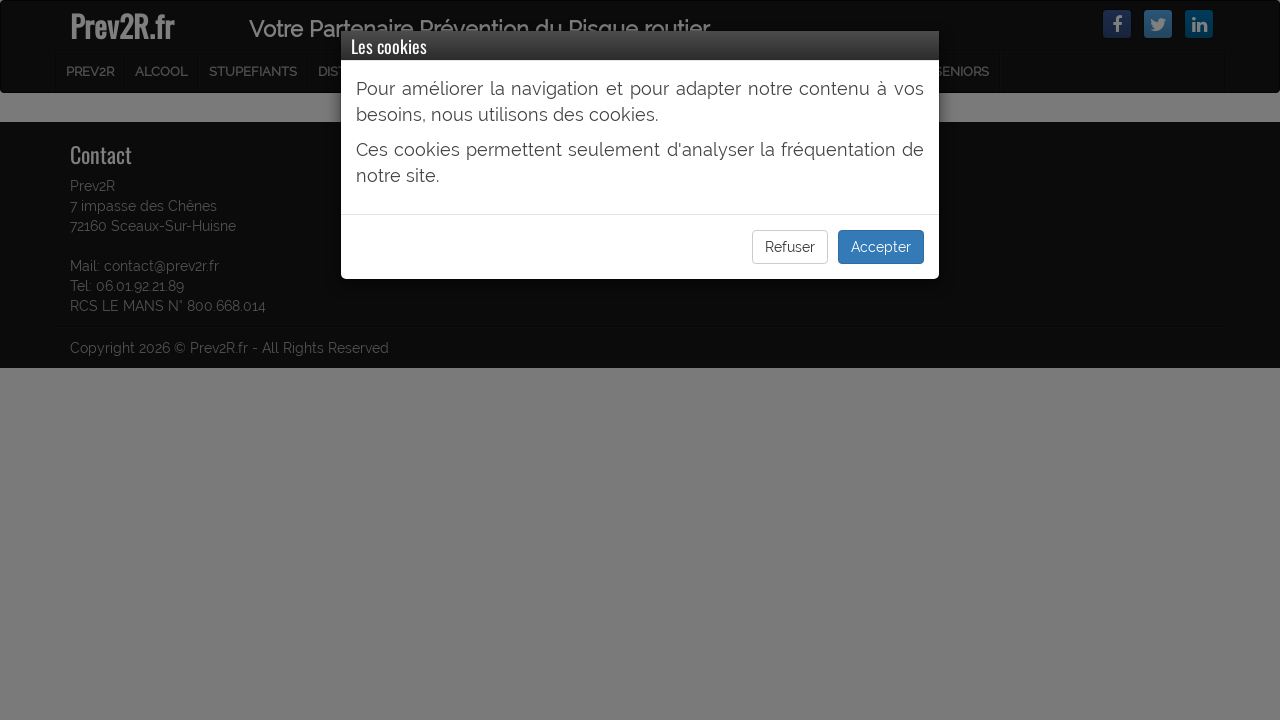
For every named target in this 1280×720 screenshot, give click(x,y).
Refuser (790, 247)
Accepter (881, 247)
